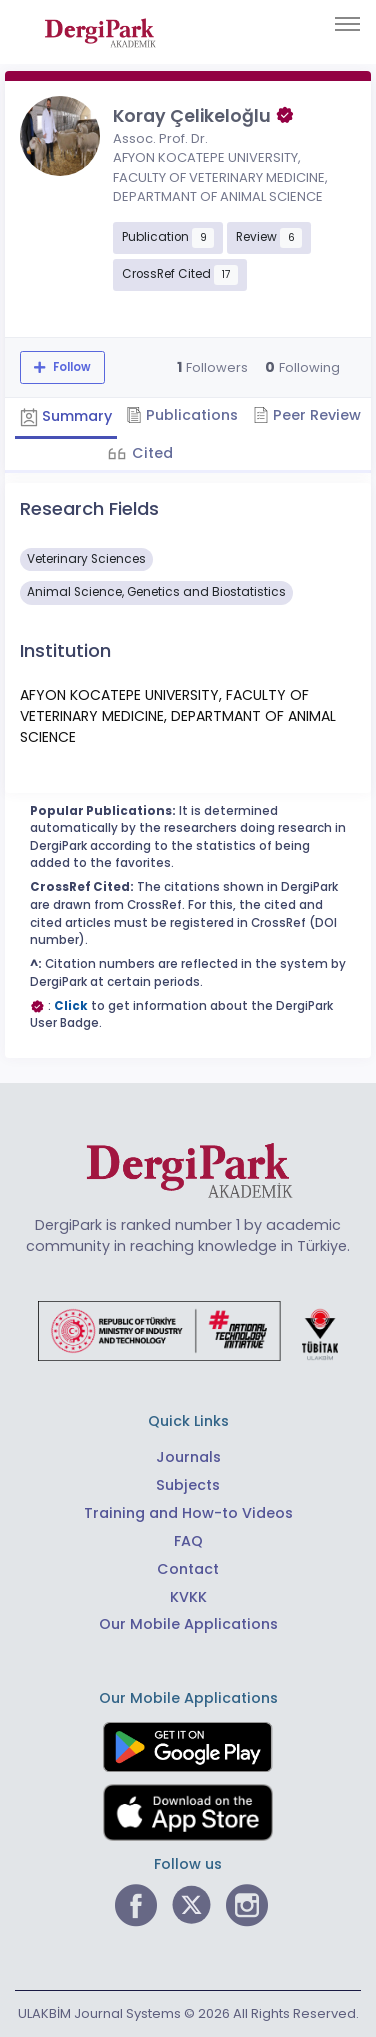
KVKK (188, 1597)
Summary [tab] (66, 416)
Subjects (188, 1485)
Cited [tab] (150, 453)
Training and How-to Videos (188, 1513)
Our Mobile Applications (188, 1624)
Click (71, 1006)
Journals (188, 1457)
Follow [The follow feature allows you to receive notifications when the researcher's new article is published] (70, 367)
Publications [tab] (182, 415)
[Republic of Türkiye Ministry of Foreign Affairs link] (188, 1330)
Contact (188, 1569)
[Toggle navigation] (347, 24)
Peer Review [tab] (307, 415)
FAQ (188, 1541)
